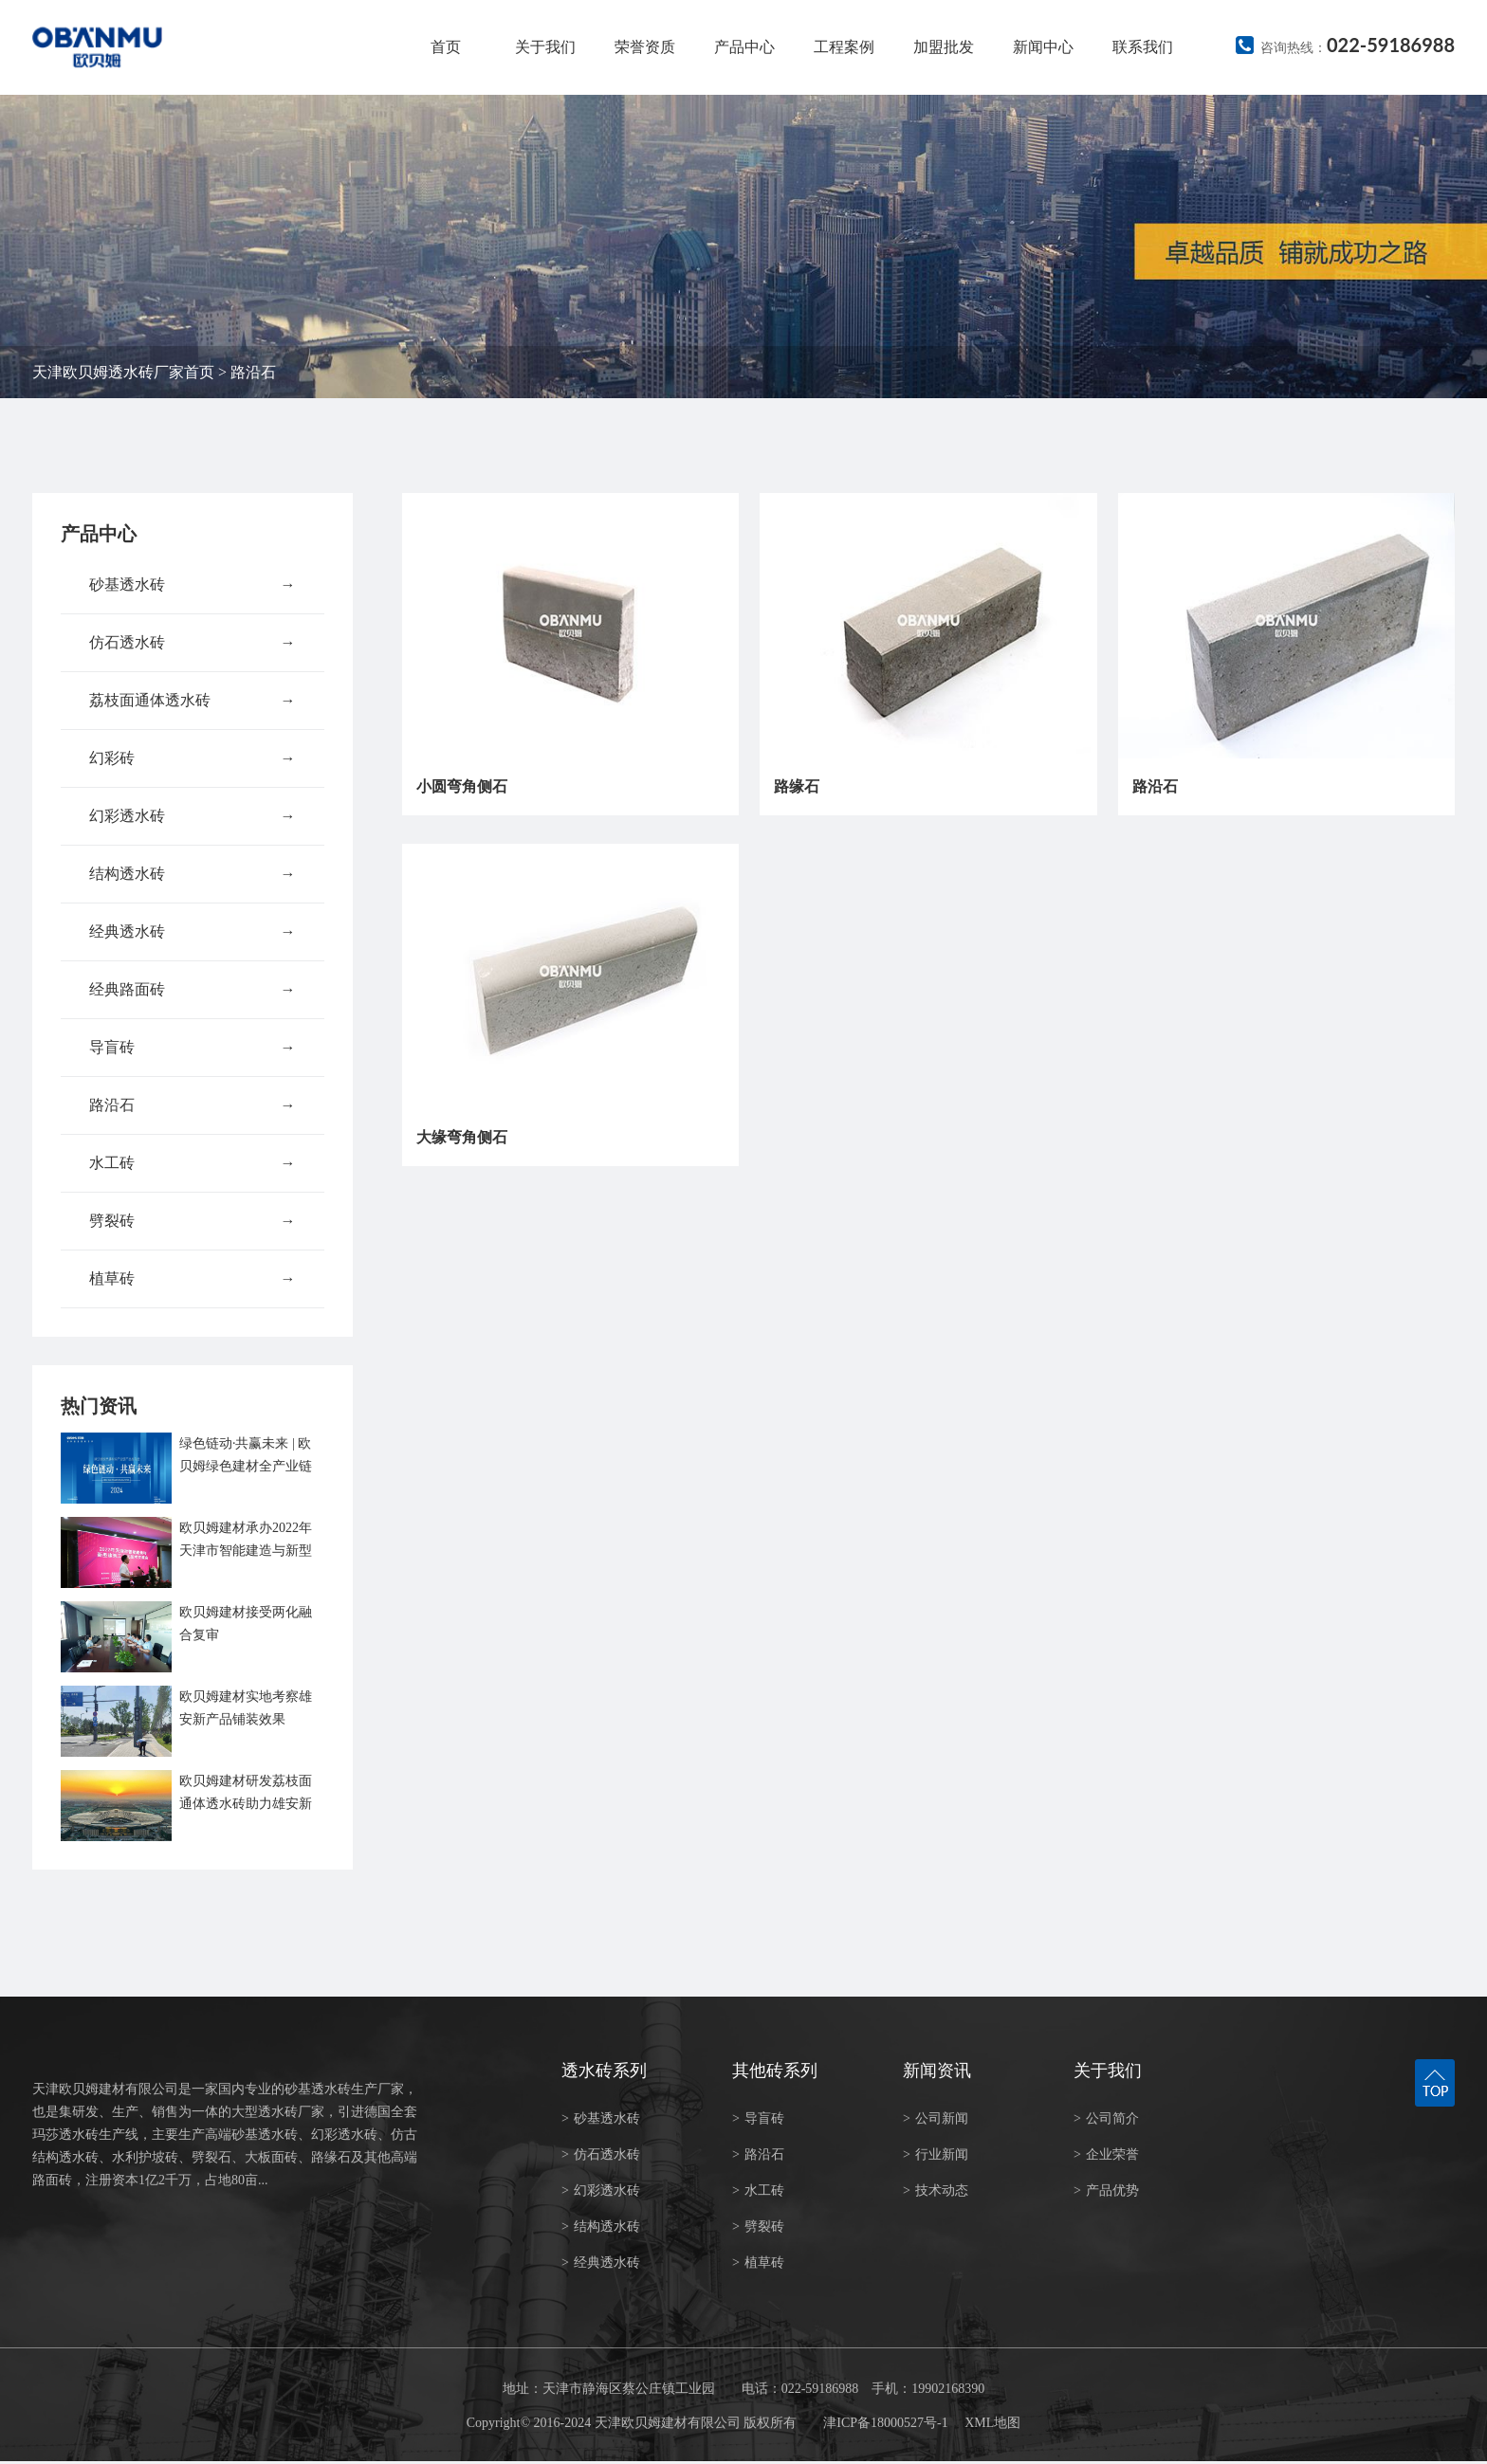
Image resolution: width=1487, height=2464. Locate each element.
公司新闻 (935, 2118)
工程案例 (844, 47)
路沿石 (253, 372)
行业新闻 (935, 2154)
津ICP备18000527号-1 (885, 2423)
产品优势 (1106, 2190)
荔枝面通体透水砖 (192, 700)
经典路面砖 (192, 989)
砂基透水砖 (192, 585)
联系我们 (1142, 47)
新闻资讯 (937, 2070)
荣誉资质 (645, 47)
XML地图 (992, 2423)
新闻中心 (1043, 47)
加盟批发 (943, 47)
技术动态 (935, 2190)
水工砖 (192, 1163)
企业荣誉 (1106, 2154)
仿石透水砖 (192, 642)
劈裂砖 (192, 1221)
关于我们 (545, 47)
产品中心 (744, 47)
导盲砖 (192, 1047)
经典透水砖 (192, 931)
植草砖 (192, 1278)
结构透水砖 (192, 874)
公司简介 (1106, 2118)
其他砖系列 (774, 2070)
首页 (446, 47)
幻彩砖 (192, 758)
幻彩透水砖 (192, 816)
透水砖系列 (604, 2070)
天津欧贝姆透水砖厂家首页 (123, 372)
